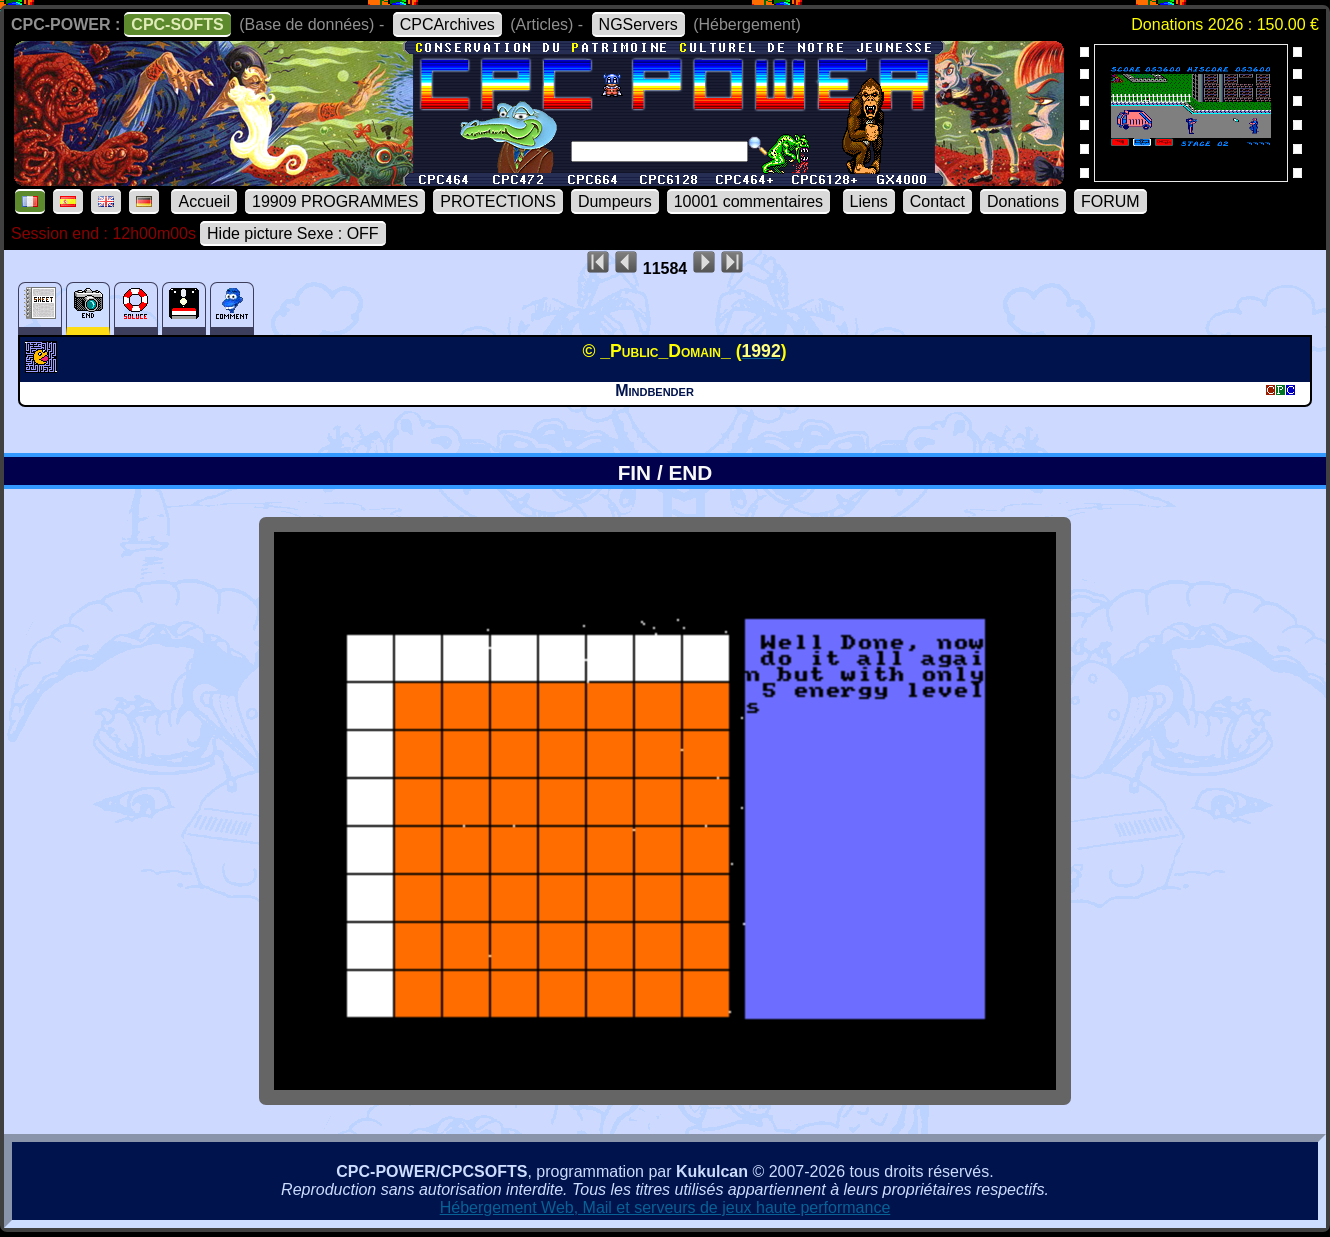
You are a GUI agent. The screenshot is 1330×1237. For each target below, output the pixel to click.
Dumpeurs (615, 201)
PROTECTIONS (498, 201)
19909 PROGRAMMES (335, 201)
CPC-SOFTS (177, 24)
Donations (1023, 201)
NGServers (638, 24)
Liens (869, 201)
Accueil (204, 201)
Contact (937, 201)
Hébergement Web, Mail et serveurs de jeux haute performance (665, 1207)
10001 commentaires (748, 201)
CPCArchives (447, 24)
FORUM (1110, 201)
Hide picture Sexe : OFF (293, 233)
